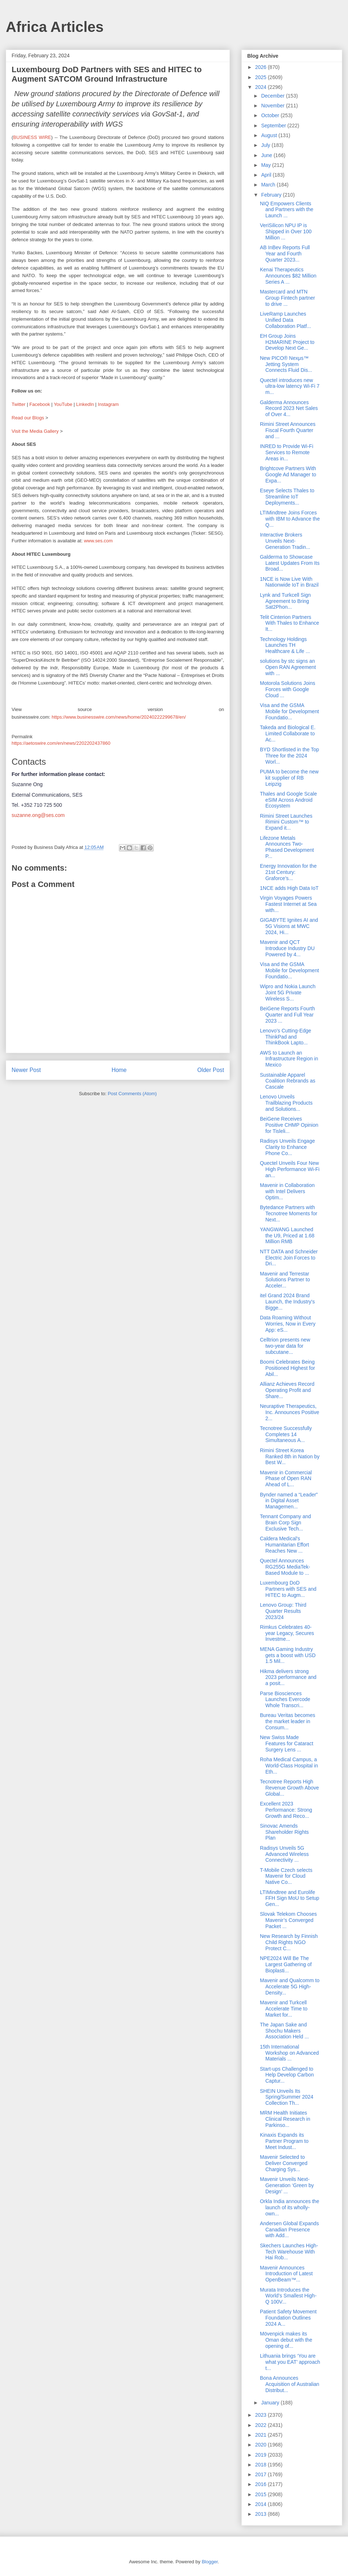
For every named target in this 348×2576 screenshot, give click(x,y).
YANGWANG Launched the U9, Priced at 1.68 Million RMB (287, 1236)
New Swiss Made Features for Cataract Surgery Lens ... (286, 1743)
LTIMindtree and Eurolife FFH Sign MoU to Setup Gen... (289, 1898)
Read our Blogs (28, 417)
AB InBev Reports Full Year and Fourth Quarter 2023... (285, 254)
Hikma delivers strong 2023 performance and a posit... (288, 1677)
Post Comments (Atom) (132, 1093)
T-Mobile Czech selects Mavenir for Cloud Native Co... (286, 1876)
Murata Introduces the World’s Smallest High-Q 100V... (288, 2296)
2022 (261, 2425)
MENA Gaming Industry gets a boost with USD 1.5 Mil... (288, 1655)
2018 (261, 2465)
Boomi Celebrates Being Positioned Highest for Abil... (287, 1368)
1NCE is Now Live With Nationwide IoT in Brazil (289, 582)
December (273, 96)
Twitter (18, 404)
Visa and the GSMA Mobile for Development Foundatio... (289, 711)
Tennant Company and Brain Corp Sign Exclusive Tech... (285, 1522)
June (267, 155)
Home (119, 1070)
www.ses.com (98, 540)
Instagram (108, 404)
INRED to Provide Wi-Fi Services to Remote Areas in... (286, 452)
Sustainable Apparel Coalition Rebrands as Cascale (287, 1081)
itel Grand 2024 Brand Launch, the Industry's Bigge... (287, 1302)
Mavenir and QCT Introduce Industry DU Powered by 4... (287, 948)
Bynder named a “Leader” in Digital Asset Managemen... (289, 1501)
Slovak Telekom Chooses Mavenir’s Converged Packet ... (288, 1920)
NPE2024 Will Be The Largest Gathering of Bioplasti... (286, 1964)
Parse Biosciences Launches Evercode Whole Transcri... (285, 1699)
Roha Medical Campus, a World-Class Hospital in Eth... (289, 1766)
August (269, 135)
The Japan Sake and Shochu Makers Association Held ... (284, 2031)
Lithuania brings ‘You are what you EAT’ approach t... (290, 2362)
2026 (261, 67)
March (269, 185)
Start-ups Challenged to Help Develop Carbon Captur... (287, 2075)
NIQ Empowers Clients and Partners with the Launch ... (286, 210)
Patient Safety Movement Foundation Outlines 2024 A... (288, 2318)
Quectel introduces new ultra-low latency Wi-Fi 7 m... (289, 386)
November (273, 105)
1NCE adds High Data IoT (289, 888)
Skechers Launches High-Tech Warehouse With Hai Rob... (289, 2252)
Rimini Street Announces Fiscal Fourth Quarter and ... (287, 430)
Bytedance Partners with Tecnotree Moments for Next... (288, 1213)
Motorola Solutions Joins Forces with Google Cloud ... (287, 689)
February (272, 195)
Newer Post (26, 1070)
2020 (261, 2445)
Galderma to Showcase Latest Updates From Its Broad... (289, 563)
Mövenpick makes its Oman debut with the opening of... (286, 2340)
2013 (261, 2514)
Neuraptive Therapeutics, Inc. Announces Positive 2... (289, 1412)
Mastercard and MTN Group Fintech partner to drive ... (287, 298)
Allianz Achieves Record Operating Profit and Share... (287, 1390)
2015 (261, 2494)
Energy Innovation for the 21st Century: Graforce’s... (288, 872)
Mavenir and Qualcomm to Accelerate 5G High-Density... (289, 1986)
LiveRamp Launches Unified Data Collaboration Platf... (285, 320)
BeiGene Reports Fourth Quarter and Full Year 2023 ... (287, 1015)
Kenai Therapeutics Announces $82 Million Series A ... (288, 276)
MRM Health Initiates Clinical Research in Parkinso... (285, 2119)
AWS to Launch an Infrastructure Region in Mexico (289, 1059)
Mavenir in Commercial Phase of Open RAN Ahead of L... (286, 1479)
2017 (261, 2474)
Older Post (210, 1070)
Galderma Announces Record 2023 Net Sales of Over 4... (289, 408)
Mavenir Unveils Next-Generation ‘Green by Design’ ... (287, 2185)
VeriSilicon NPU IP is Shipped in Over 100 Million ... (286, 231)
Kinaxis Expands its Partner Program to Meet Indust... (284, 2141)
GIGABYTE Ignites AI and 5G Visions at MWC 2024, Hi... (289, 926)
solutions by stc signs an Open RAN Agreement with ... (288, 667)
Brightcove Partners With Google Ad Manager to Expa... (288, 474)
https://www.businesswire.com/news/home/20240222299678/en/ (119, 717)
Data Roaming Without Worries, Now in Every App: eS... (287, 1324)
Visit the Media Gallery (35, 431)
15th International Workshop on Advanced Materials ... (289, 2053)
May (266, 165)
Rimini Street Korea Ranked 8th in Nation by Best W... (289, 1456)
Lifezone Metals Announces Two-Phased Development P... (287, 847)
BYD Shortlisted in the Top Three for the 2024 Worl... (289, 756)
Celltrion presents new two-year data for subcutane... (285, 1346)
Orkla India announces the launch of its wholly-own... (289, 2207)
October (271, 115)
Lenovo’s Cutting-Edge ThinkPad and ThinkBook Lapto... (285, 1037)
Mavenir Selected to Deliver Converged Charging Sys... (283, 2163)
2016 (261, 2484)
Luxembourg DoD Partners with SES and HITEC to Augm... (288, 1589)
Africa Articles (55, 27)
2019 (261, 2455)
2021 (261, 2435)
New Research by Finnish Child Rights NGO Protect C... (289, 1942)
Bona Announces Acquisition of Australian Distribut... (289, 2384)
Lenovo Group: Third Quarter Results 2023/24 (283, 1611)
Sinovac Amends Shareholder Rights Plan (284, 1832)
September (274, 125)
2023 (261, 2415)
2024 (261, 87)
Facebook (39, 404)
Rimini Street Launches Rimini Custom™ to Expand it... (286, 822)
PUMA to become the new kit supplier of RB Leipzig (289, 778)
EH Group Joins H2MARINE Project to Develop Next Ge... (287, 342)
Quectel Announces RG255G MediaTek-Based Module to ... (285, 1567)
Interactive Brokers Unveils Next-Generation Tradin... (285, 541)
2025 (261, 77)
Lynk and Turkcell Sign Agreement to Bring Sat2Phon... (285, 601)
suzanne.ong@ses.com (38, 815)
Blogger (210, 2561)
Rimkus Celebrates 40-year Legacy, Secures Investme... (287, 1633)
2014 (261, 2504)
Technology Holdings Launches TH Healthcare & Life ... (285, 645)
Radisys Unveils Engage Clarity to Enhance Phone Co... (287, 1147)
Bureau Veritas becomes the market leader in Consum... (287, 1721)
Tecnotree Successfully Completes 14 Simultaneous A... (286, 1434)
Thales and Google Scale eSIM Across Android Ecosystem (288, 800)
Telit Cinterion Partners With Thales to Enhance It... (289, 623)
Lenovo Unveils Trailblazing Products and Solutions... (286, 1103)
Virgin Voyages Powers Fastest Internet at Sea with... (288, 904)
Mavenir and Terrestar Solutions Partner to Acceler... (285, 1280)
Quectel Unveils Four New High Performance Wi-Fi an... (289, 1169)
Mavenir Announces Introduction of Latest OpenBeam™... (286, 2274)
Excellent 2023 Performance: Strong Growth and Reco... (286, 1810)
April (267, 175)
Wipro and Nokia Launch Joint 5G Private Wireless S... (287, 992)
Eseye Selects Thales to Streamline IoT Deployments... (287, 497)
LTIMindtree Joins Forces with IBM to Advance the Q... (290, 519)
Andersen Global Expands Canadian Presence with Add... (289, 2229)
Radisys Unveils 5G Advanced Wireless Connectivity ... (284, 1854)
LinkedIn (85, 404)
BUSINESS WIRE (32, 137)
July (266, 145)
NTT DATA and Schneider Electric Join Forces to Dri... (289, 1258)
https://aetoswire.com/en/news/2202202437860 (61, 743)
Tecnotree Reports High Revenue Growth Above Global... (289, 1788)
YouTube (63, 404)
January (271, 2403)
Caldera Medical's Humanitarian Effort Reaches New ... (284, 1545)
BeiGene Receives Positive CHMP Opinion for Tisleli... (289, 1125)
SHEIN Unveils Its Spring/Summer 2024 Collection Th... (286, 2097)
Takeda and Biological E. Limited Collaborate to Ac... (287, 733)
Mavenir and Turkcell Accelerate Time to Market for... (283, 2009)
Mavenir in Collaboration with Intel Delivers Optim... (287, 1191)
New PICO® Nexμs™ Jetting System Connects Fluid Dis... (286, 364)
